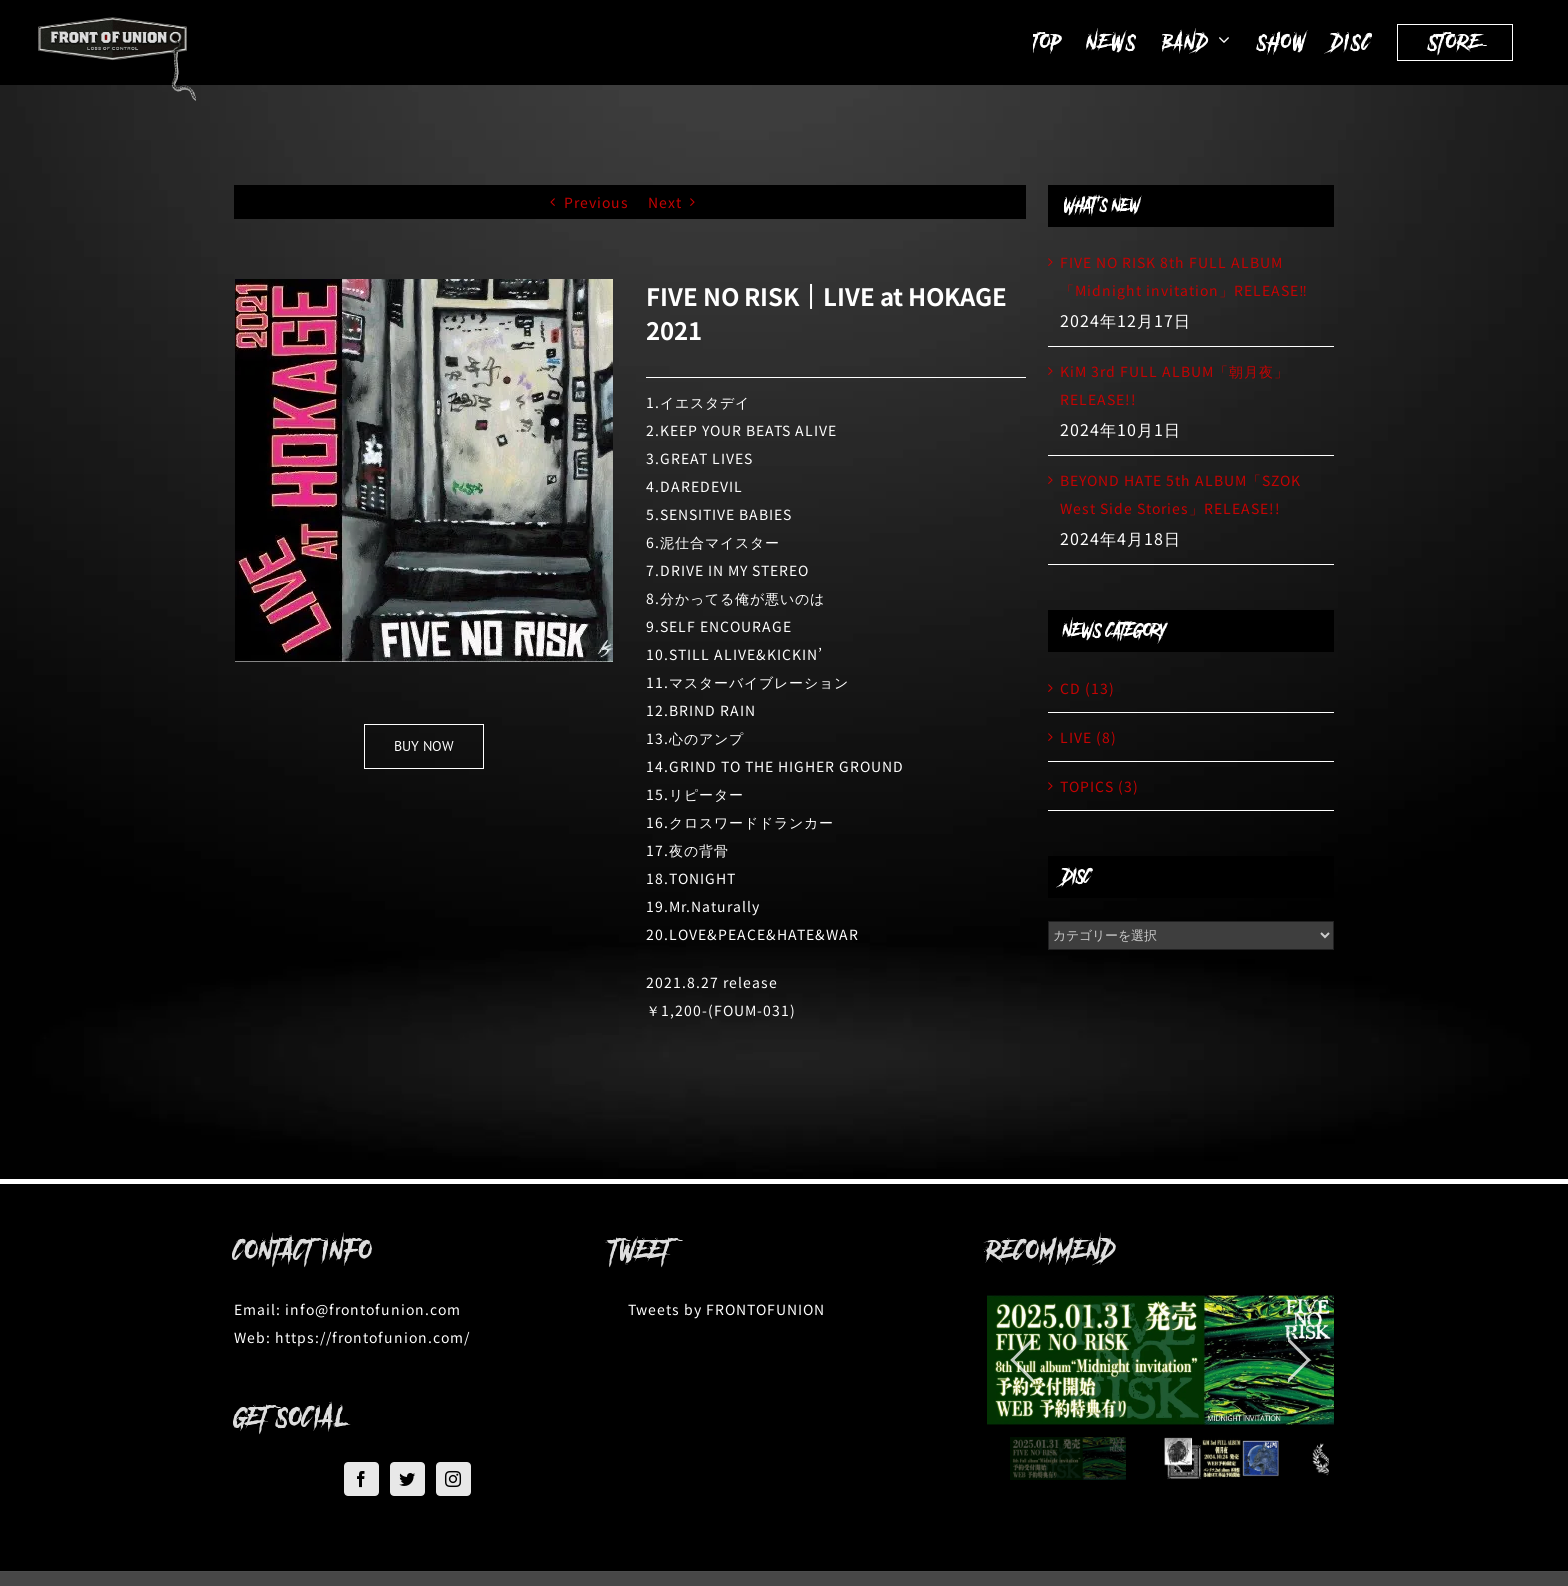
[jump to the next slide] (1299, 1360)
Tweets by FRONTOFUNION (726, 1309)
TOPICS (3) (1099, 786)
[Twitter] (407, 1479)
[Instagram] (453, 1479)
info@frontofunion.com (373, 1309)
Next (665, 202)
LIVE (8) (1088, 737)
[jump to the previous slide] (1022, 1360)
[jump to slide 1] (1068, 1458)
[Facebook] (361, 1479)
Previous (596, 202)
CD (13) (1087, 688)
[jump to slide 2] (1221, 1458)
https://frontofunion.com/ (372, 1337)
